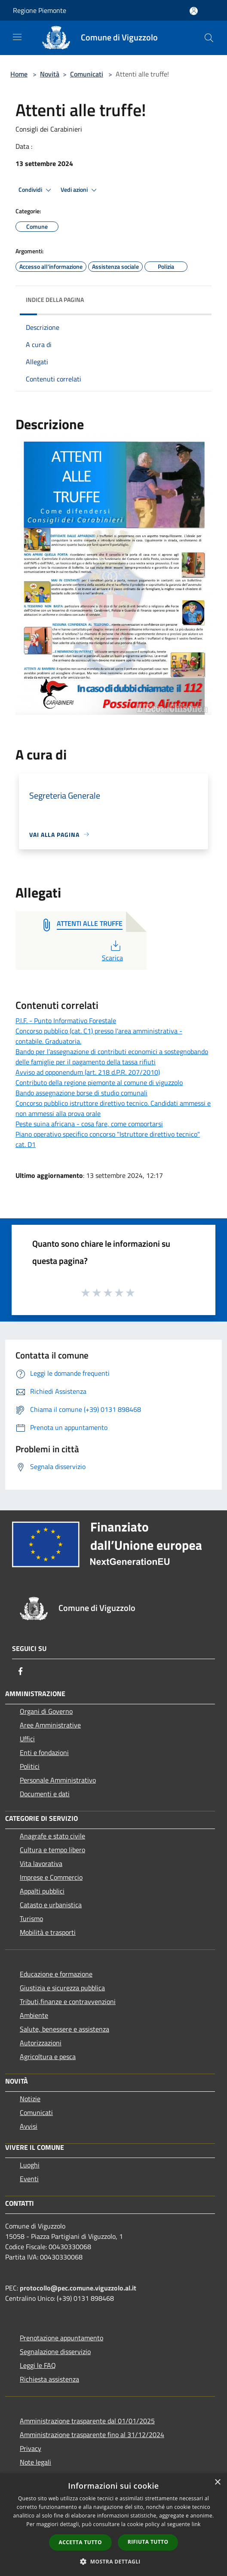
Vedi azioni (80, 190)
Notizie (30, 2098)
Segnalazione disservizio (55, 2351)
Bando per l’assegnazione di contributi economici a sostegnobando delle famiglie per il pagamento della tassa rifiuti (111, 1056)
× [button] (217, 2482)
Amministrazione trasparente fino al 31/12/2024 (92, 2434)
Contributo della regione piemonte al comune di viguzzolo (99, 1082)
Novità (49, 74)
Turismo (31, 1918)
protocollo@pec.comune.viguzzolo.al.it (78, 2288)
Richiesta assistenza (49, 2379)
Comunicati (86, 74)
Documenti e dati (45, 1794)
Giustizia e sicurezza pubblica (62, 1988)
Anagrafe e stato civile (52, 1836)
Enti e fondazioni (44, 1752)
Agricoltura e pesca (48, 2056)
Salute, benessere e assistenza (64, 2029)
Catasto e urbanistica (51, 1905)
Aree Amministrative (50, 1725)
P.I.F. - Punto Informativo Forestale (65, 1020)
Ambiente (34, 2015)
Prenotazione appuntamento (61, 2338)
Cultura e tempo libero (52, 1849)
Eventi (29, 2178)
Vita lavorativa (41, 1863)
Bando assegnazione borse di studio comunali (81, 1093)
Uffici (27, 1739)
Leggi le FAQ (38, 2365)
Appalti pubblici (42, 1891)
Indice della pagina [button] (55, 299)
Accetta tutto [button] (80, 2542)
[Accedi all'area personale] (193, 11)
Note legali (35, 2462)
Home (19, 74)
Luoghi (30, 2165)
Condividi (36, 190)
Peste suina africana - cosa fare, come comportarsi (89, 1124)
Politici (30, 1766)
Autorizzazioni (40, 2043)
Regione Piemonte (39, 10)
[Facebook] (20, 1671)
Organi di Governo (46, 1711)
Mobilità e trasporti (48, 1932)
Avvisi (28, 2126)
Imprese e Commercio (51, 1877)
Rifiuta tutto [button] (148, 2541)
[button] (113, 2561)
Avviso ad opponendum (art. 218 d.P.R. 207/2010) (87, 1072)
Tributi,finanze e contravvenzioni (68, 2001)
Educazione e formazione (56, 1974)
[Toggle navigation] (17, 37)
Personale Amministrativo (58, 1780)
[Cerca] (209, 38)
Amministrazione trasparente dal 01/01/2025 (87, 2421)
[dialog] (113, 2524)
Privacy (30, 2448)
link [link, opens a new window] (196, 2524)
